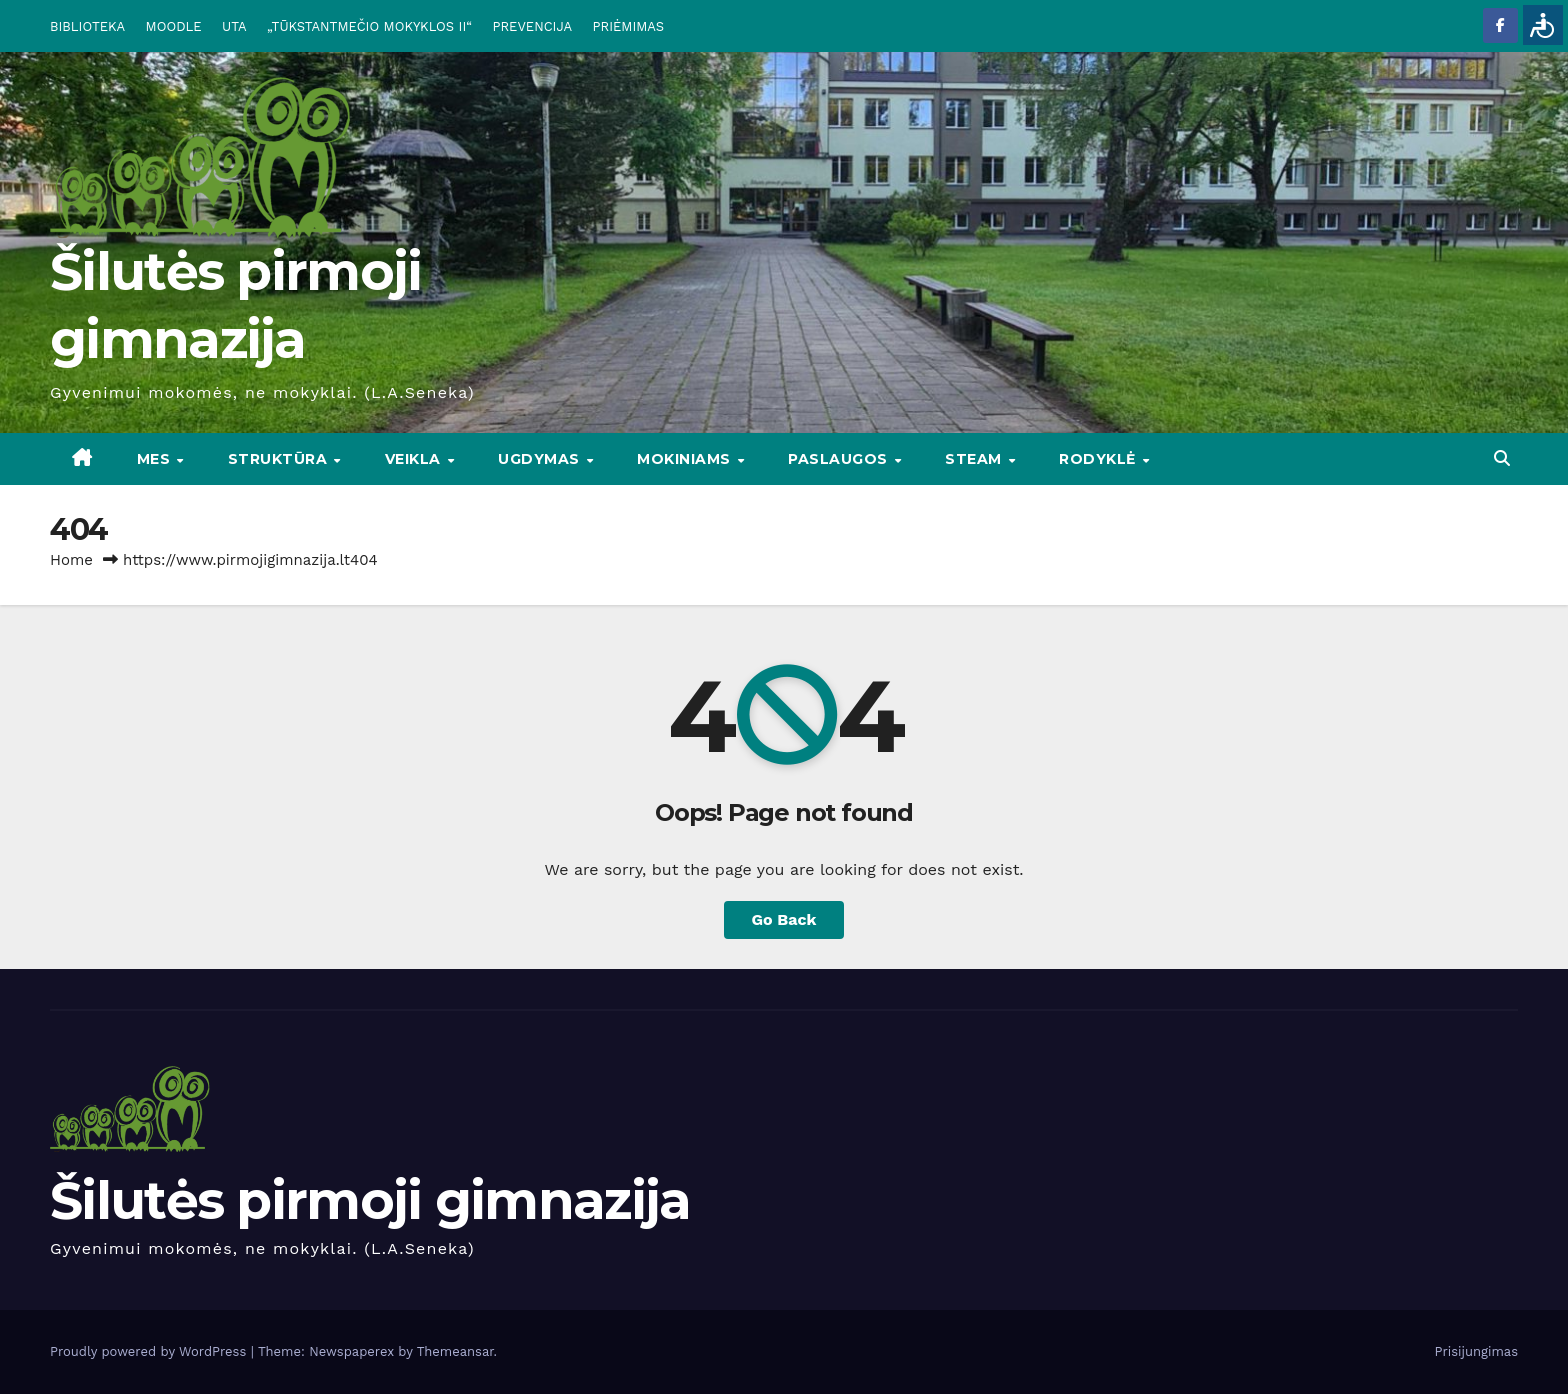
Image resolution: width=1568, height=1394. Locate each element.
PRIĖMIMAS (629, 26)
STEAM (975, 459)
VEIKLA (415, 459)
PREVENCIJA (533, 26)
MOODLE (174, 26)
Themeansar (455, 1351)
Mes (156, 459)
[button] (1502, 458)
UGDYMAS (541, 459)
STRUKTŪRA (280, 459)
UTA (234, 26)
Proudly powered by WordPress (150, 1351)
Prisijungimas (1477, 1351)
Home (71, 560)
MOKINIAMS (686, 459)
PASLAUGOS (840, 459)
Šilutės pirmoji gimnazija (370, 1200)
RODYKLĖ (1099, 459)
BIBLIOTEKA (87, 26)
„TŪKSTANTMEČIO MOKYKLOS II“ (369, 26)
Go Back (784, 919)
